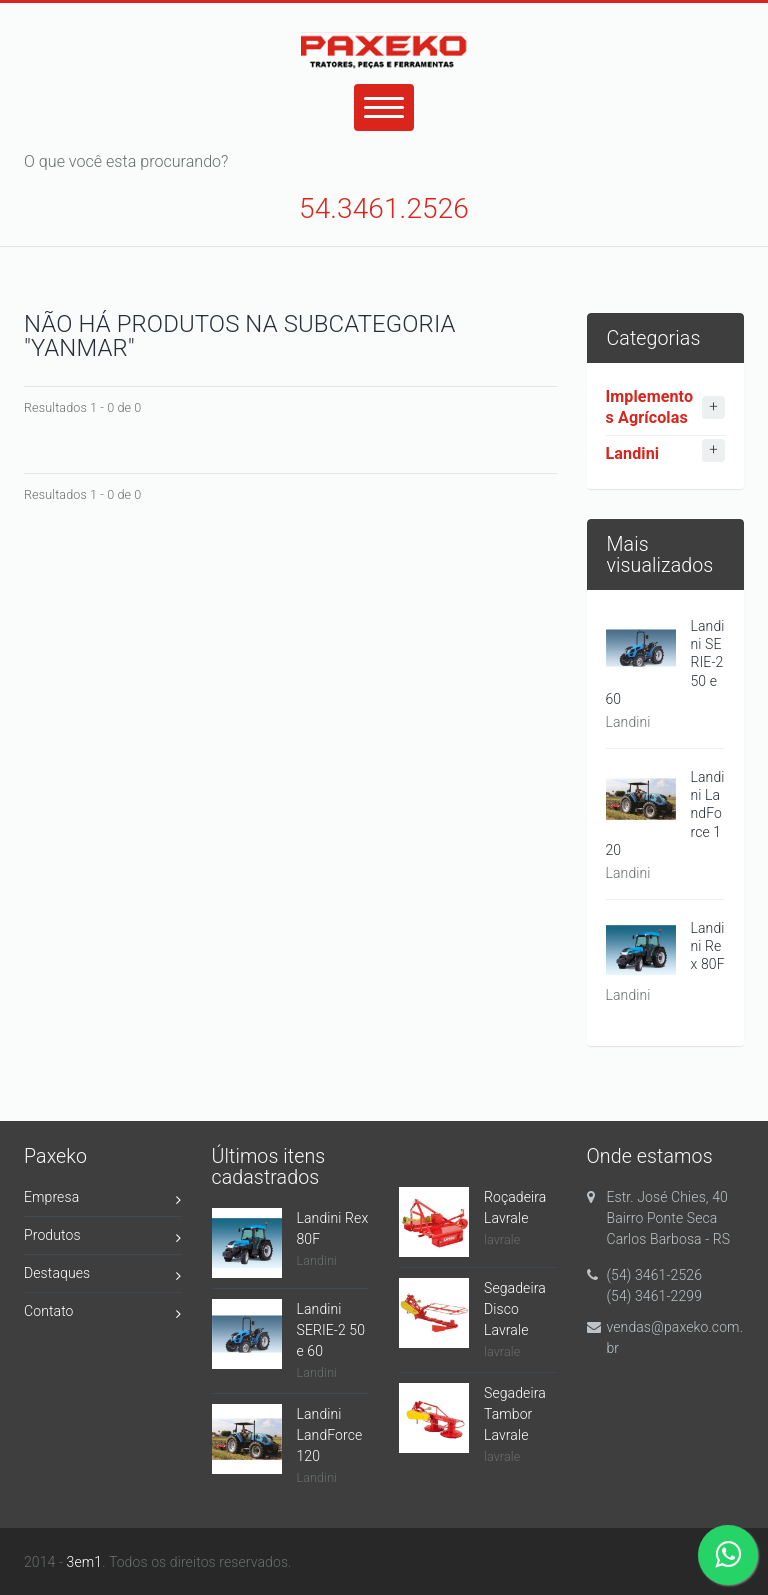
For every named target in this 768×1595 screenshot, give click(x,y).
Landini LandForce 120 (330, 1435)
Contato (103, 1314)
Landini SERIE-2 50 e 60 (331, 1330)
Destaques (103, 1276)
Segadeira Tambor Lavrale (515, 1414)
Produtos (103, 1238)
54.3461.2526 (384, 208)
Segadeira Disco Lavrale (515, 1309)
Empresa (103, 1200)
